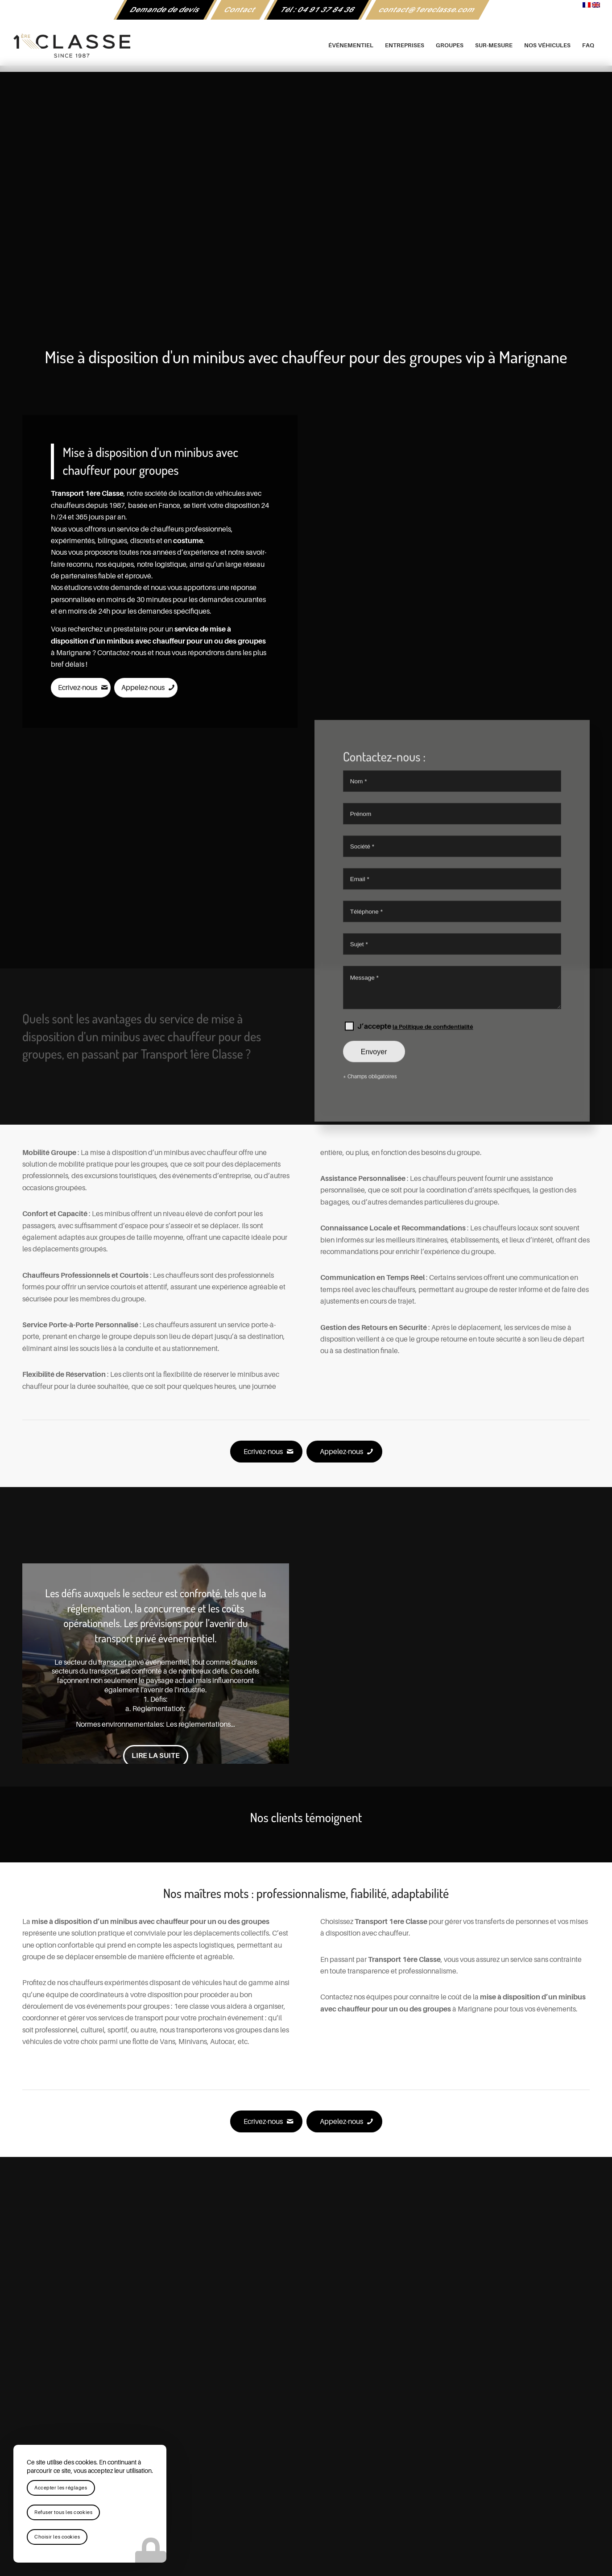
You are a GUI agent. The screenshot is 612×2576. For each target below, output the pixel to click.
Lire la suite (156, 1756)
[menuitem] (165, 10)
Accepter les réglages (60, 2488)
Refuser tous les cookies (63, 2512)
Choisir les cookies (57, 2537)
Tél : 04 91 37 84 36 (318, 10)
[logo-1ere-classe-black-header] (306, 45)
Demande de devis (165, 10)
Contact (240, 10)
